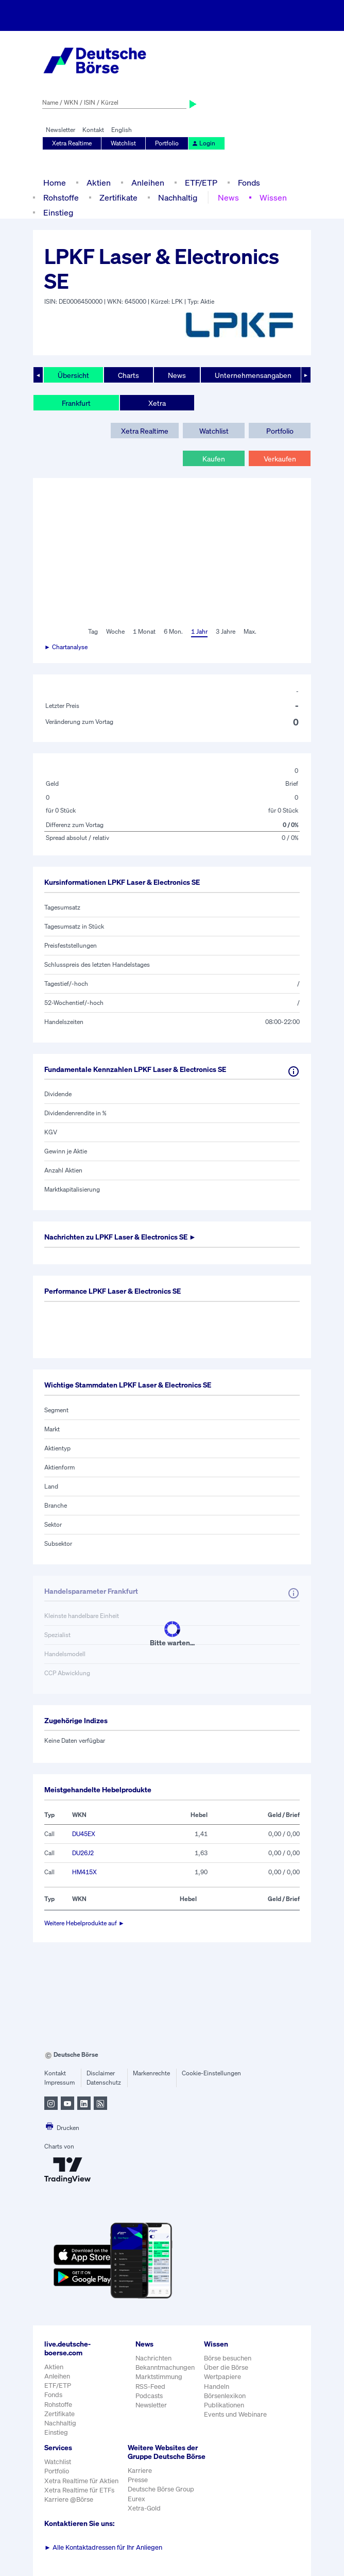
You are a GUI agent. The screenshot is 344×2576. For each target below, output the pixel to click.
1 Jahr (199, 631)
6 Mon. (173, 631)
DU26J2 (83, 1853)
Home (54, 182)
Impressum (59, 2082)
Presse (138, 2479)
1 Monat (144, 631)
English (121, 130)
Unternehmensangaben (253, 375)
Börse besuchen (227, 2358)
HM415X (84, 1872)
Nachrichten (153, 2358)
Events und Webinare (235, 2414)
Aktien (99, 182)
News (228, 197)
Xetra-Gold (144, 2508)
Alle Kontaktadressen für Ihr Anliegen (103, 2547)
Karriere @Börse (68, 2499)
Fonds (249, 182)
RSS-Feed (150, 2386)
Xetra (157, 403)
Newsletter (60, 130)
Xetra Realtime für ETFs (79, 2490)
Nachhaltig (177, 197)
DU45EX (83, 1834)
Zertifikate (118, 197)
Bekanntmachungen (165, 2367)
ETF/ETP (201, 182)
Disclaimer (101, 2073)
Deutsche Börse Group (161, 2489)
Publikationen (224, 2405)
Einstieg (58, 212)
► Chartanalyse (66, 647)
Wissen (273, 197)
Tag (93, 631)
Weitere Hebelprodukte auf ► (84, 1923)
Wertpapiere (222, 2376)
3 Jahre (225, 631)
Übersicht (73, 375)
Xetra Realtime (72, 143)
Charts (128, 375)
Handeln (216, 2386)
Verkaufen (280, 459)
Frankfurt (76, 403)
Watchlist (123, 143)
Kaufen (213, 459)
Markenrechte (151, 2073)
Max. (250, 631)
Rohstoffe (61, 197)
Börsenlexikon (225, 2395)
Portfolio (167, 143)
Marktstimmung (158, 2376)
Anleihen (147, 182)
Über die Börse (226, 2367)
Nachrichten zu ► (120, 1237)
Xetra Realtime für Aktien (81, 2480)
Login (203, 143)
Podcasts (149, 2395)
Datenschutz (104, 2082)
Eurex (136, 2499)
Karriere (140, 2470)
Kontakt (93, 130)
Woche (115, 631)
